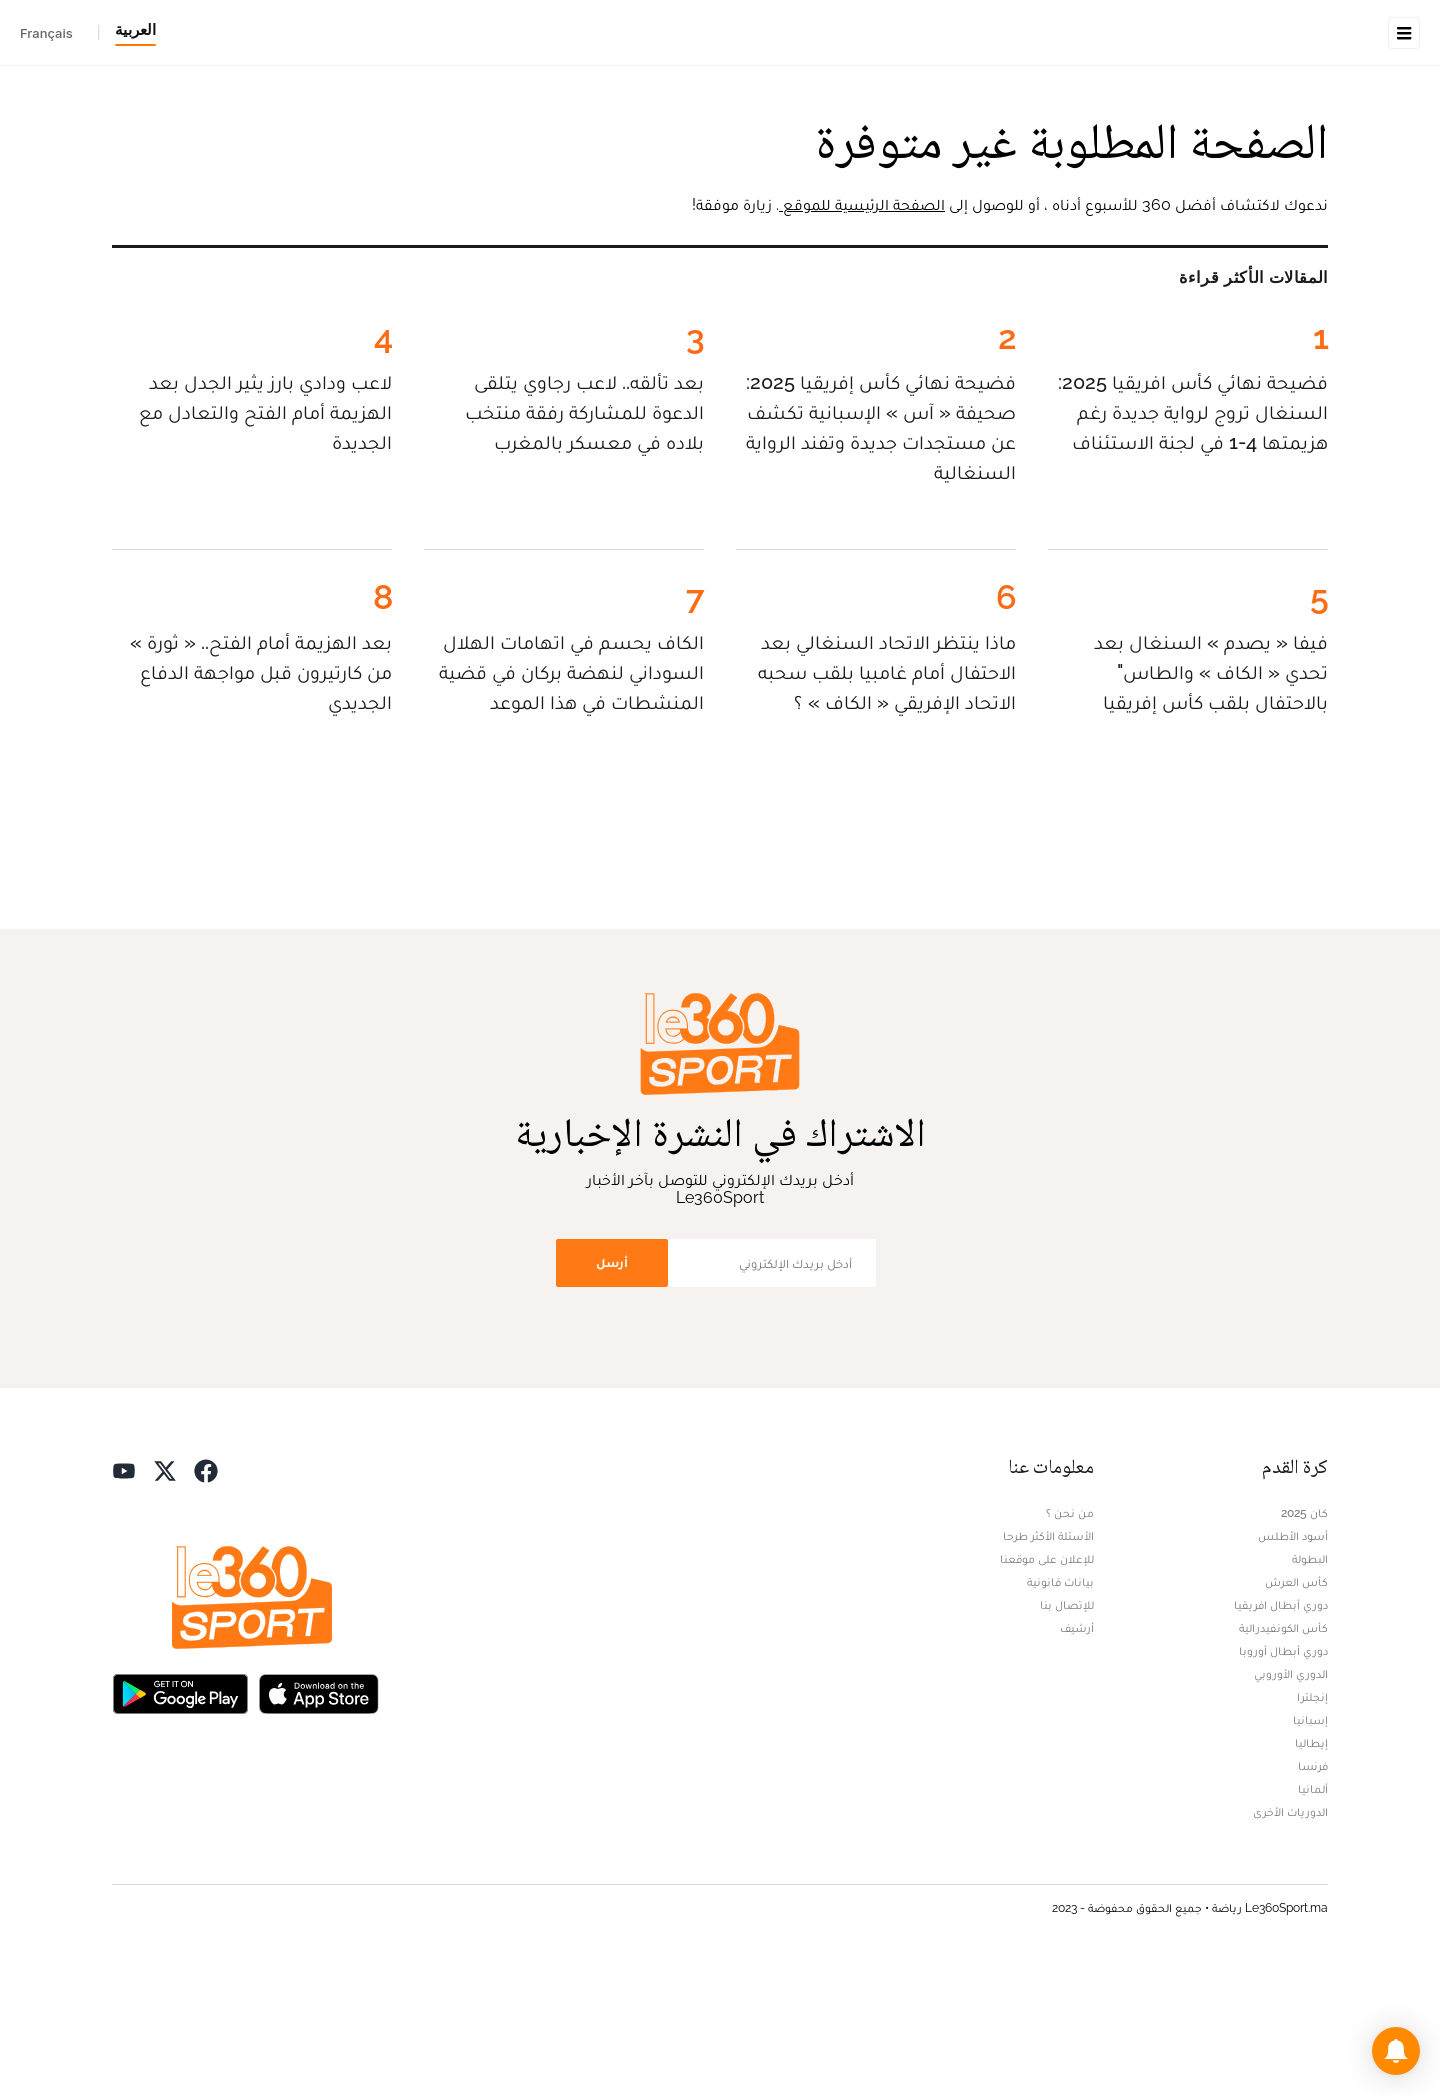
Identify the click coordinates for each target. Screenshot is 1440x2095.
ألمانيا (1313, 1915)
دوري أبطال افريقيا (1281, 1731)
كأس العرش (1296, 1708)
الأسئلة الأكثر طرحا (1048, 1662)
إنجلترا (1312, 1823)
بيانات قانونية (1060, 1708)
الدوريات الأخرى (1290, 1938)
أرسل (612, 1388)
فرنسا (1313, 1892)
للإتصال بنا (1067, 1731)
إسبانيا (1310, 1846)
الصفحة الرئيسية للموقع (862, 330)
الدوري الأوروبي (1291, 1800)
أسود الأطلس (1293, 1662)
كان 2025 (1304, 1639)
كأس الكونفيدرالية (1283, 1754)
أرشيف (1077, 1754)
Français (46, 33)
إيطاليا (1311, 1869)
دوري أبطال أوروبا (1283, 1777)
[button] (1396, 2051)
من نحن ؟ (1070, 1639)
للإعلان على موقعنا (1047, 1685)
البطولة (1310, 1685)
